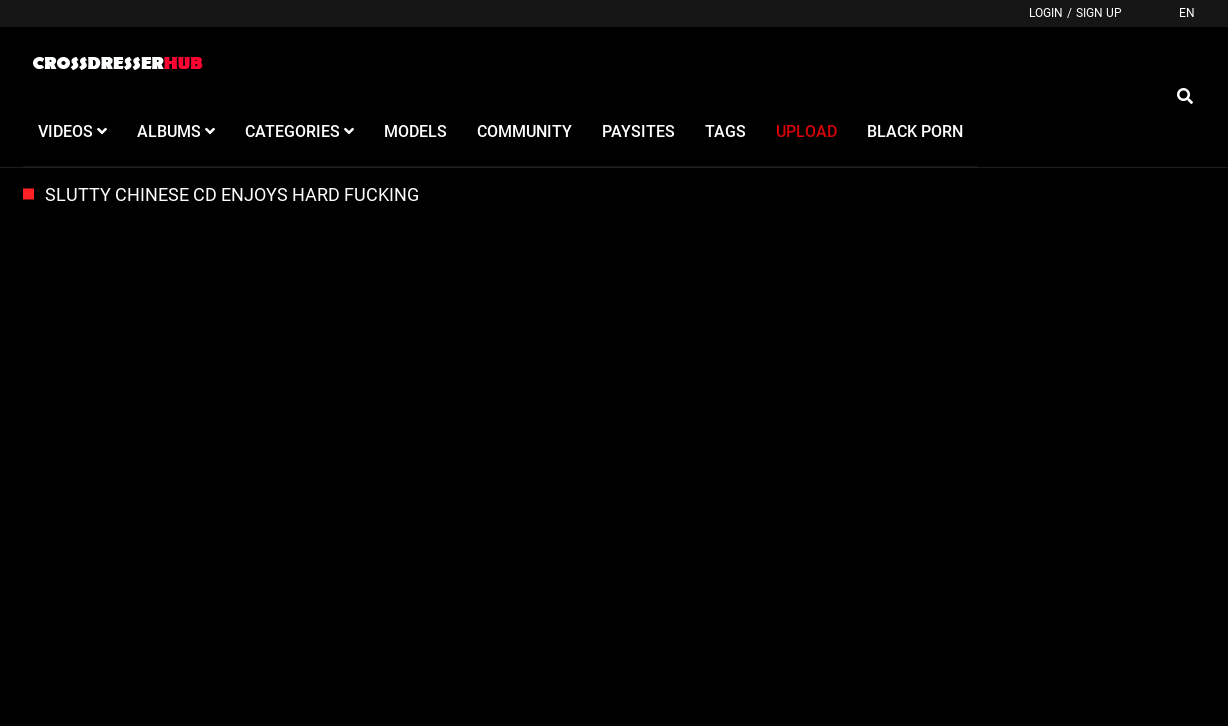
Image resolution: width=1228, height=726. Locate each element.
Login (1046, 13)
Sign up (1099, 13)
